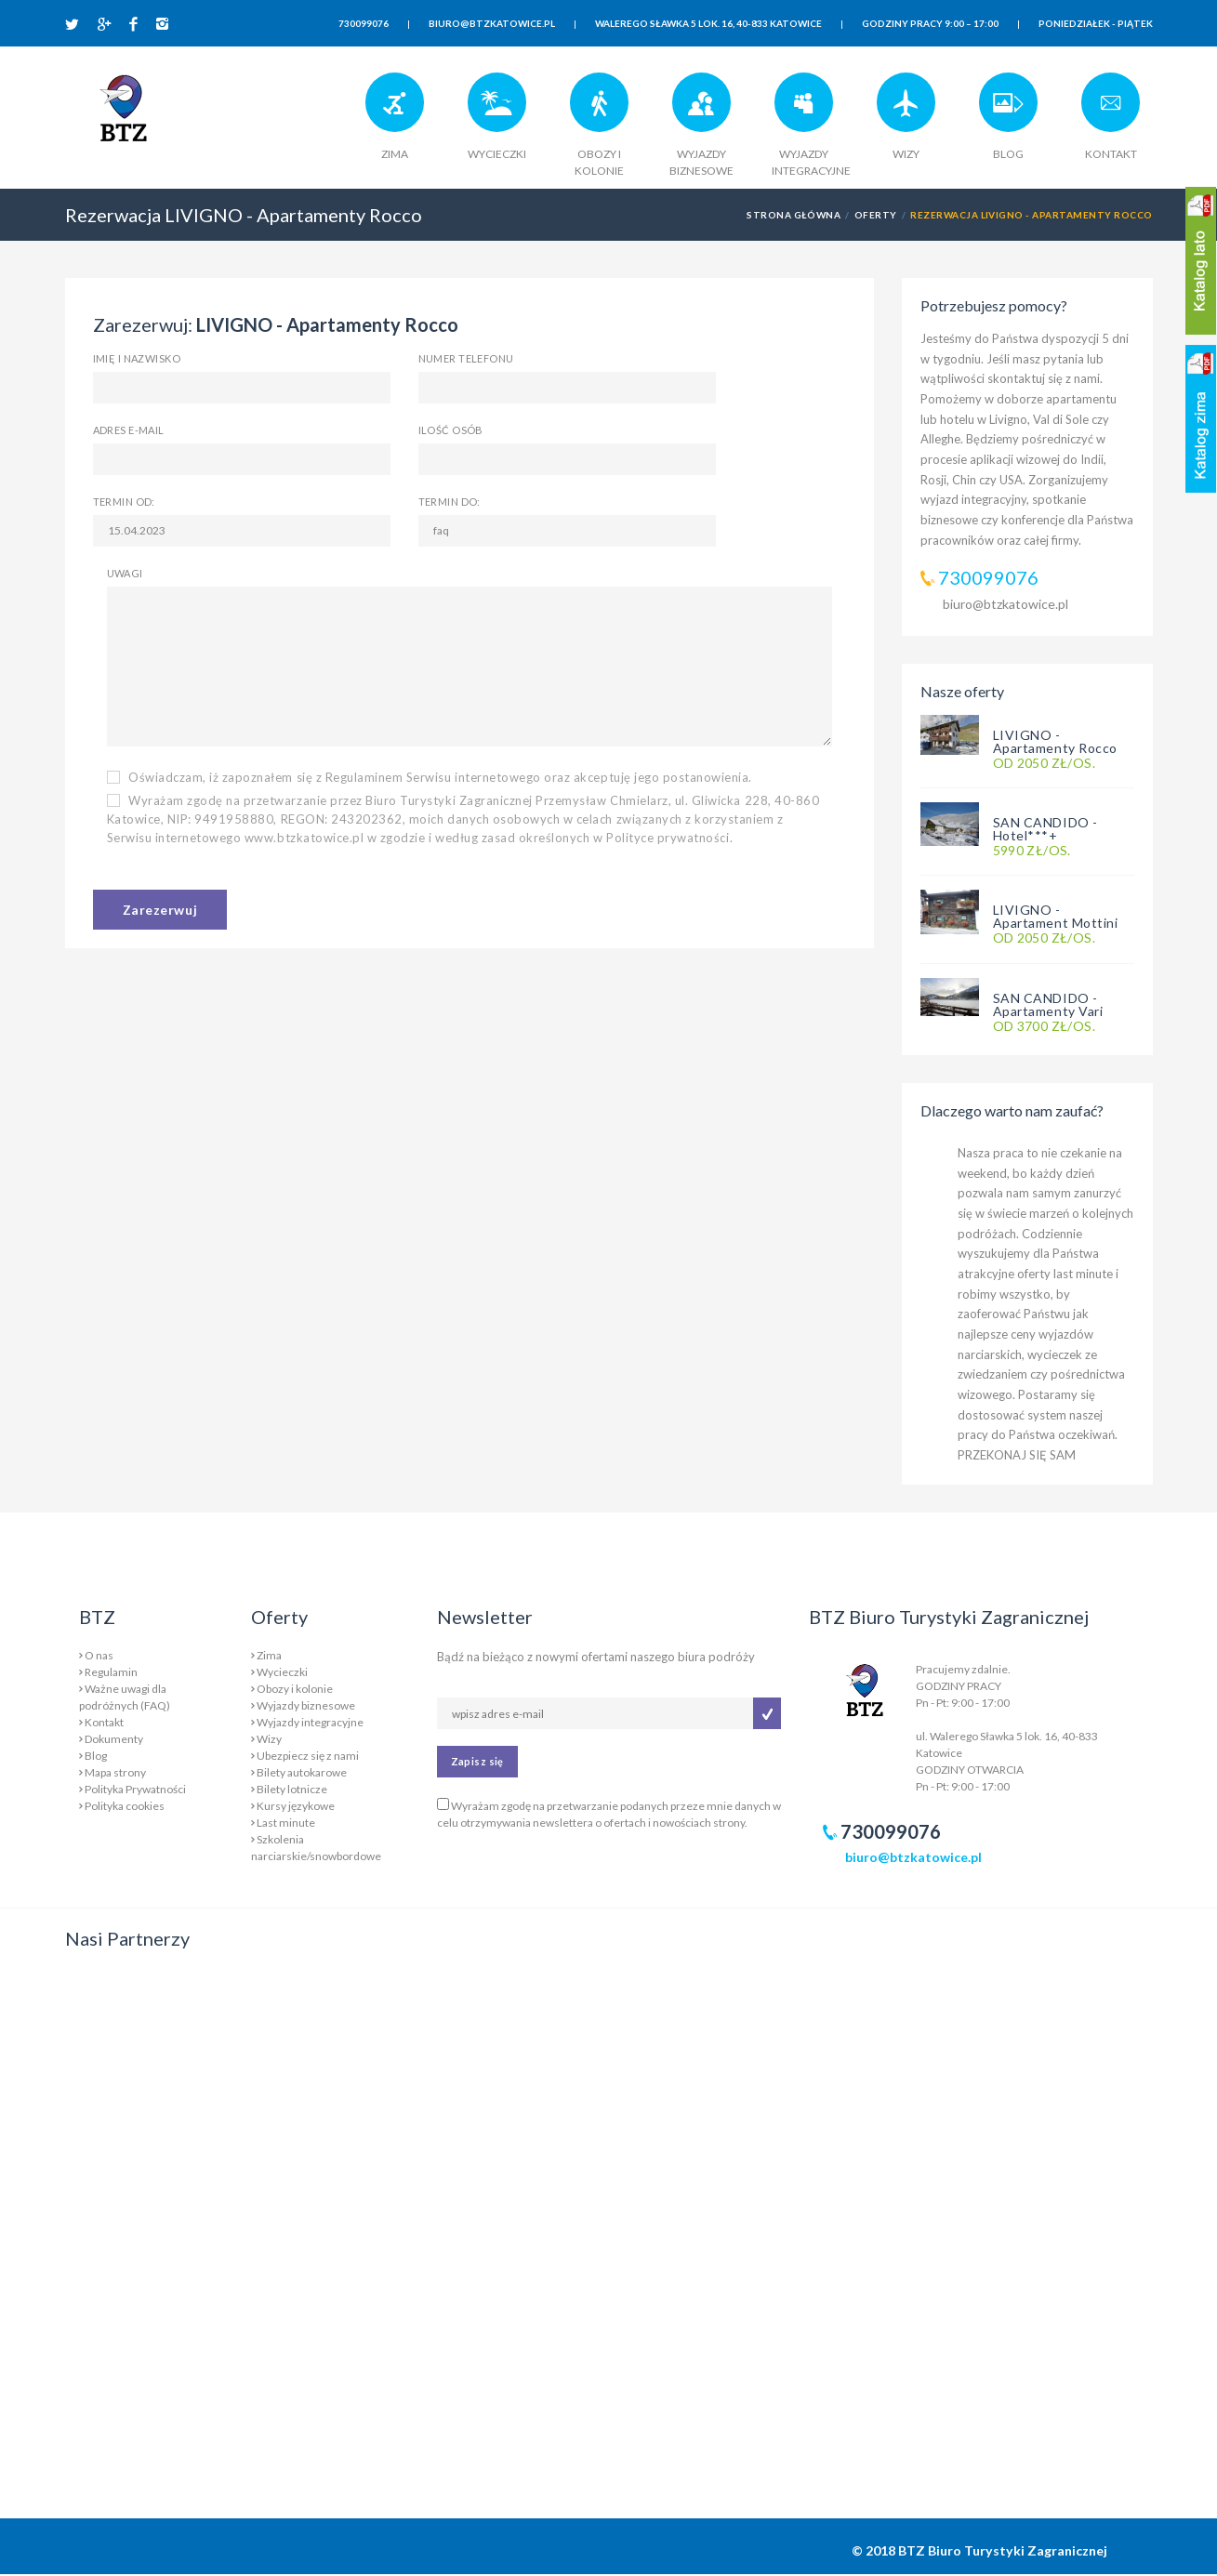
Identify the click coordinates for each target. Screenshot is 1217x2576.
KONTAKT (1111, 154)
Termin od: (124, 501)
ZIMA (394, 154)
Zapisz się (477, 1761)
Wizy (269, 1739)
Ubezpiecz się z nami (308, 1756)
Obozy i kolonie (295, 1689)
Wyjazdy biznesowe (306, 1705)
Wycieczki (282, 1672)
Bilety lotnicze (292, 1789)
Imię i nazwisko (137, 358)
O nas (99, 1655)
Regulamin (111, 1672)
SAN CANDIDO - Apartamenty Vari (1048, 1004)
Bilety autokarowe (302, 1772)
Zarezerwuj (160, 910)
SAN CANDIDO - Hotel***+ (1045, 828)
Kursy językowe (296, 1806)
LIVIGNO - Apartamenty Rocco (1055, 741)
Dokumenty (114, 1739)
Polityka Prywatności (135, 1789)
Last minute (286, 1823)
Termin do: (449, 501)
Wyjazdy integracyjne (310, 1722)
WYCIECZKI (497, 154)
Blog (96, 1756)
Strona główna (793, 214)
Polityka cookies (125, 1806)
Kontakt (104, 1722)
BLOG (1008, 154)
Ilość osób (450, 430)
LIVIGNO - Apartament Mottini (1055, 916)
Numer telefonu (466, 358)
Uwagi (125, 573)
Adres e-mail (129, 430)
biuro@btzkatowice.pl (1005, 604)
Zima (269, 1655)
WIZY (906, 154)
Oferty (875, 214)
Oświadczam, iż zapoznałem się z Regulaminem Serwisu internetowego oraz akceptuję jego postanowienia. (430, 777)
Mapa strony (115, 1772)
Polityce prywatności (667, 837)
